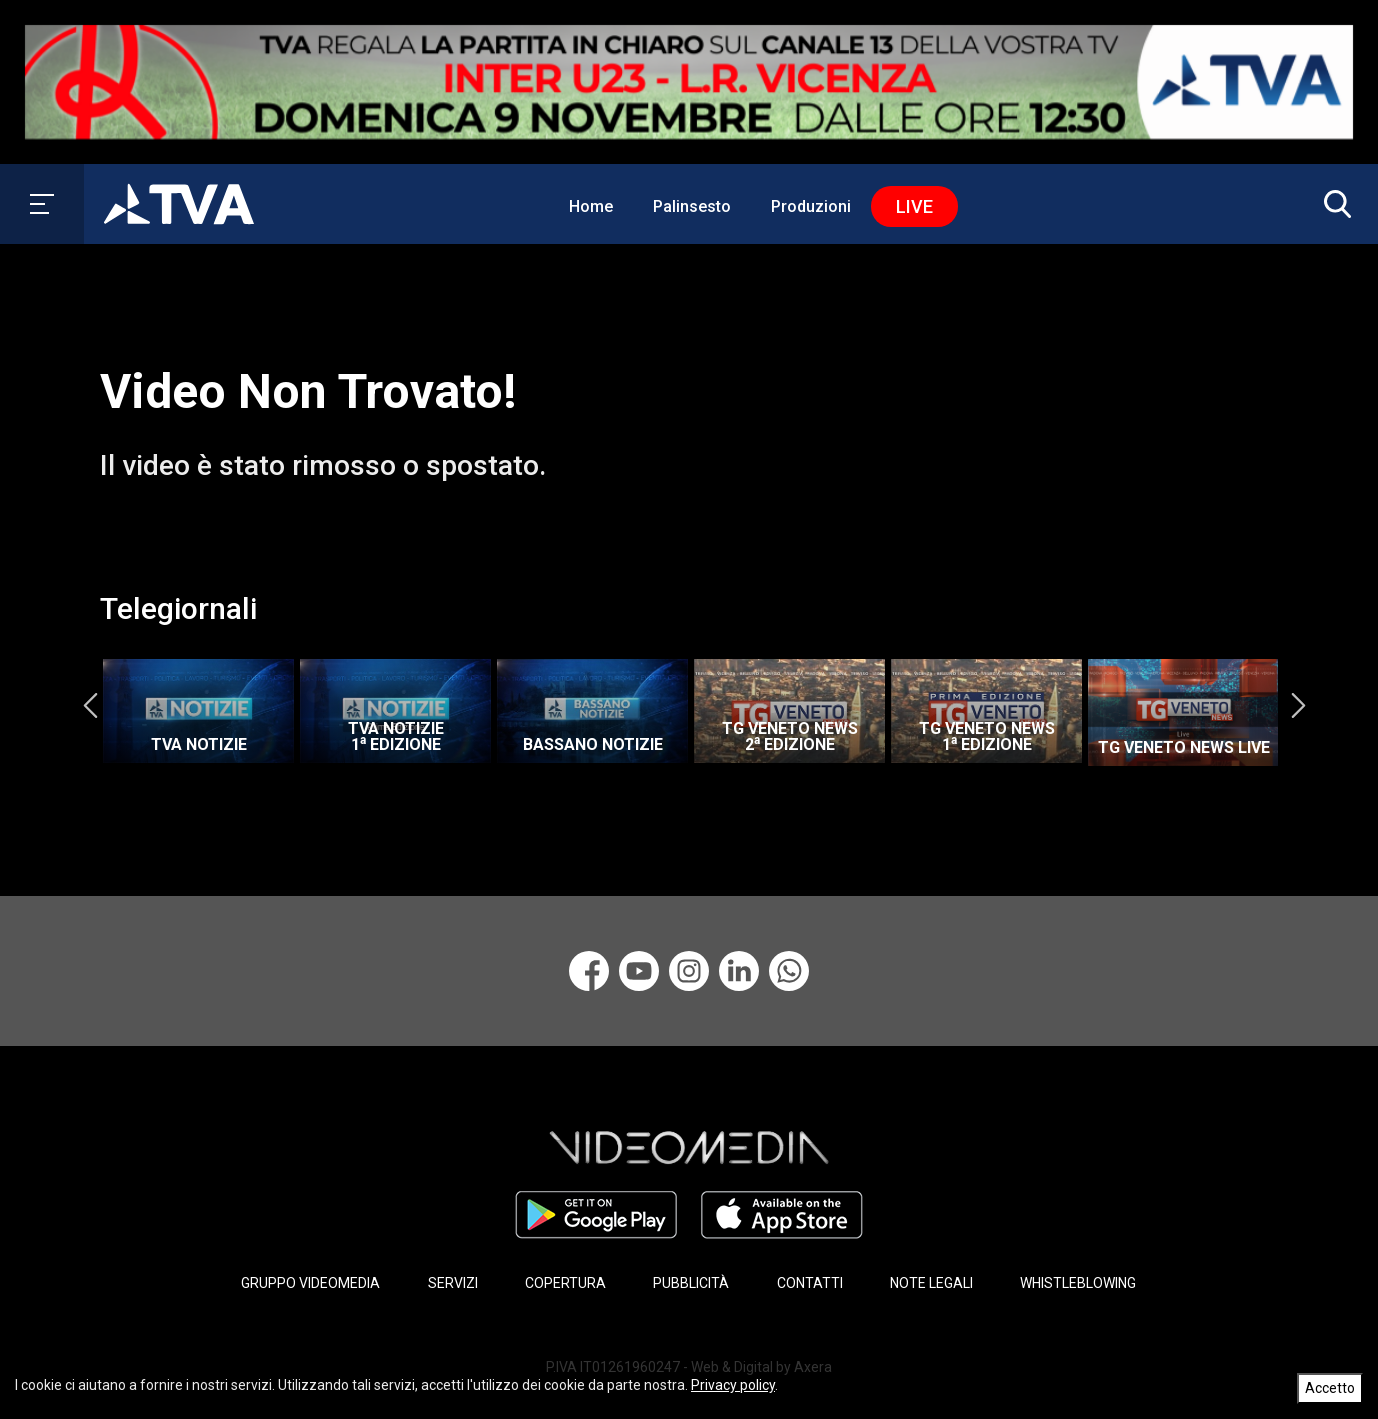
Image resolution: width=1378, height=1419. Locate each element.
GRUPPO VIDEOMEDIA (310, 1283)
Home (591, 206)
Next (1298, 706)
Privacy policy (733, 1385)
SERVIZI (453, 1283)
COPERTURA (565, 1283)
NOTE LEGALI (931, 1283)
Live (914, 206)
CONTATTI (810, 1283)
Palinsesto (692, 206)
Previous (90, 706)
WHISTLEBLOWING (1078, 1283)
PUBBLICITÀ (691, 1283)
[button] (1333, 204)
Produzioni (811, 206)
